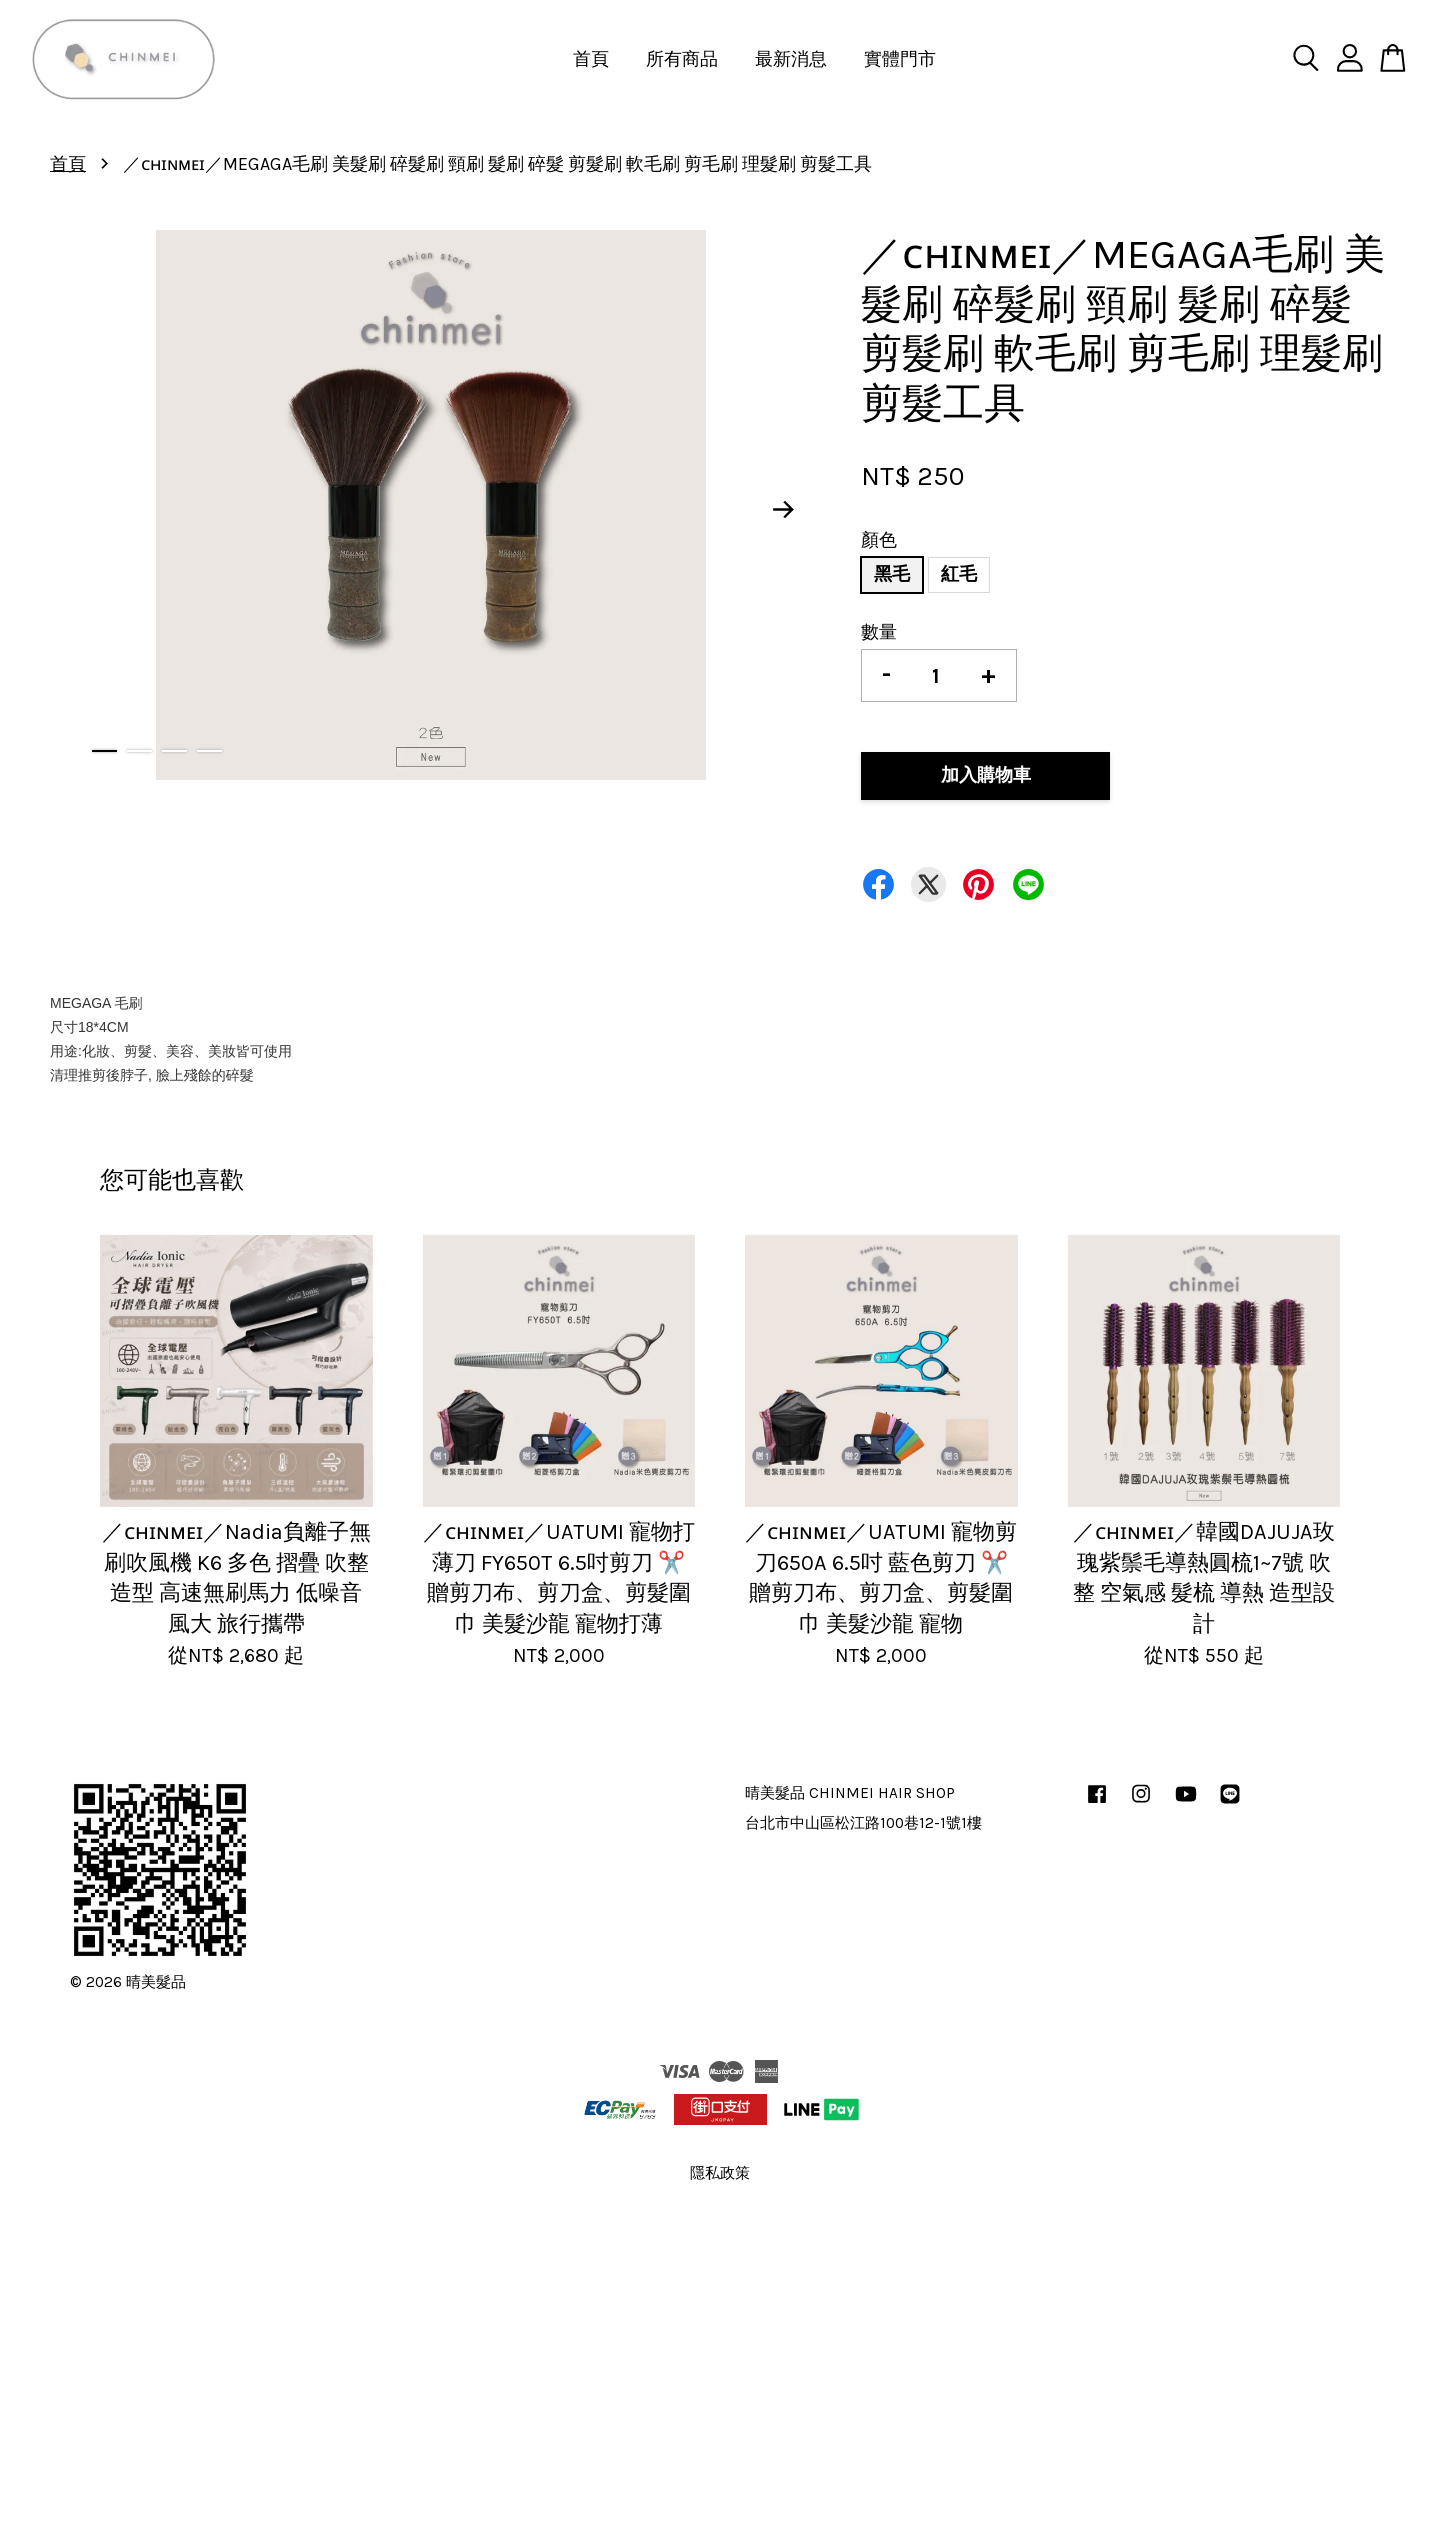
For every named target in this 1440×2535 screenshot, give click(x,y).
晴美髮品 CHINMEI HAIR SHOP (850, 1793)
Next (784, 510)
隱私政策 (720, 2173)
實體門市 (900, 59)
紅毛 (959, 574)
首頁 (591, 59)
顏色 (879, 540)
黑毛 (892, 574)
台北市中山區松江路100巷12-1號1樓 (863, 1823)
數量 (879, 632)
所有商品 (682, 59)
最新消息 (791, 59)
